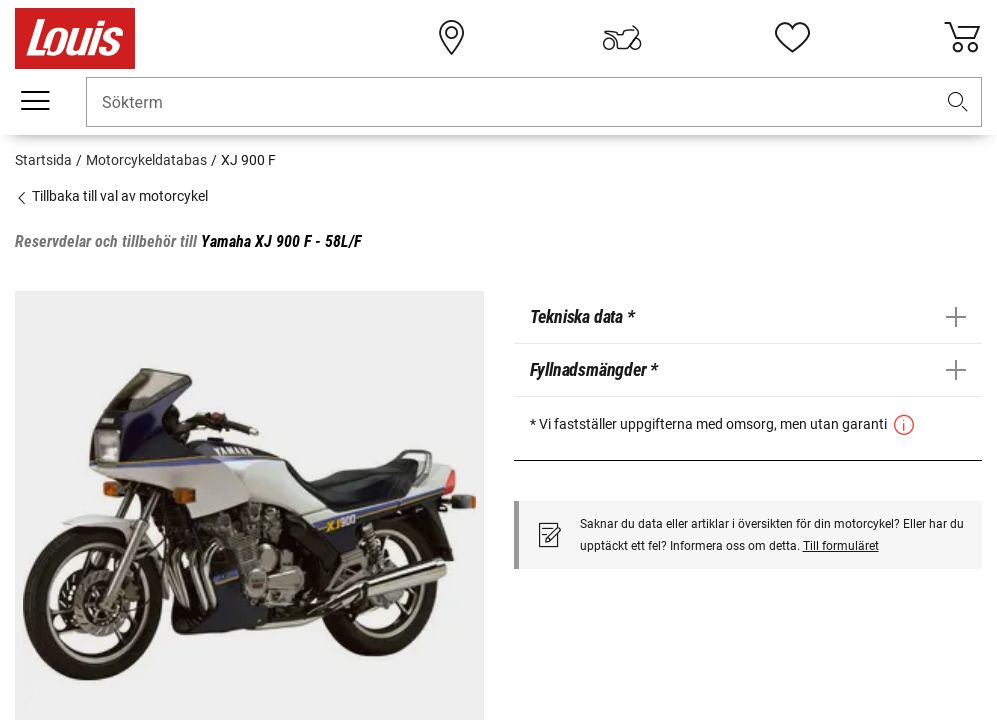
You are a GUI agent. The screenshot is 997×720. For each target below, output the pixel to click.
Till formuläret (841, 546)
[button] (958, 102)
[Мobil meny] (35, 101)
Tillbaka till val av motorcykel (111, 196)
